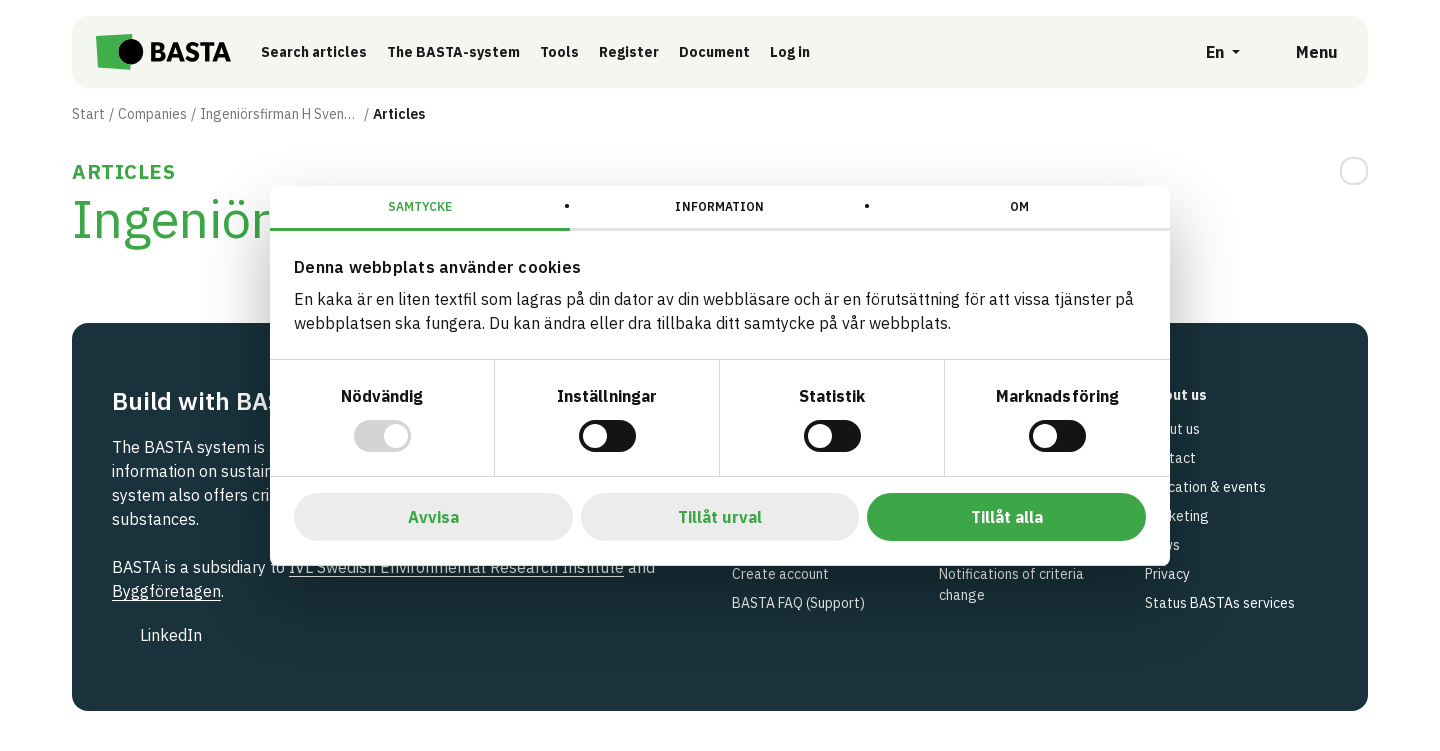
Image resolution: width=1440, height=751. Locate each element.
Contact (1170, 458)
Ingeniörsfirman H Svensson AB (280, 114)
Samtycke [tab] (420, 206)
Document (719, 52)
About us (1172, 429)
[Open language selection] (1212, 52)
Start (88, 114)
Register (634, 52)
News (1162, 545)
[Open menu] (1303, 52)
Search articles (319, 52)
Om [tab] (1019, 206)
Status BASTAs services (1220, 603)
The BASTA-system (458, 52)
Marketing (1177, 516)
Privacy (1167, 574)
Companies (152, 114)
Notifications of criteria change (1011, 584)
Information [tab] (719, 206)
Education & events (1205, 487)
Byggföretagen (166, 591)
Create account (780, 574)
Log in (795, 52)
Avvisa (433, 517)
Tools (564, 52)
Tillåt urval (720, 517)
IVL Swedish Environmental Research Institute (456, 567)
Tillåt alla (1007, 517)
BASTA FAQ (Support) (798, 603)
